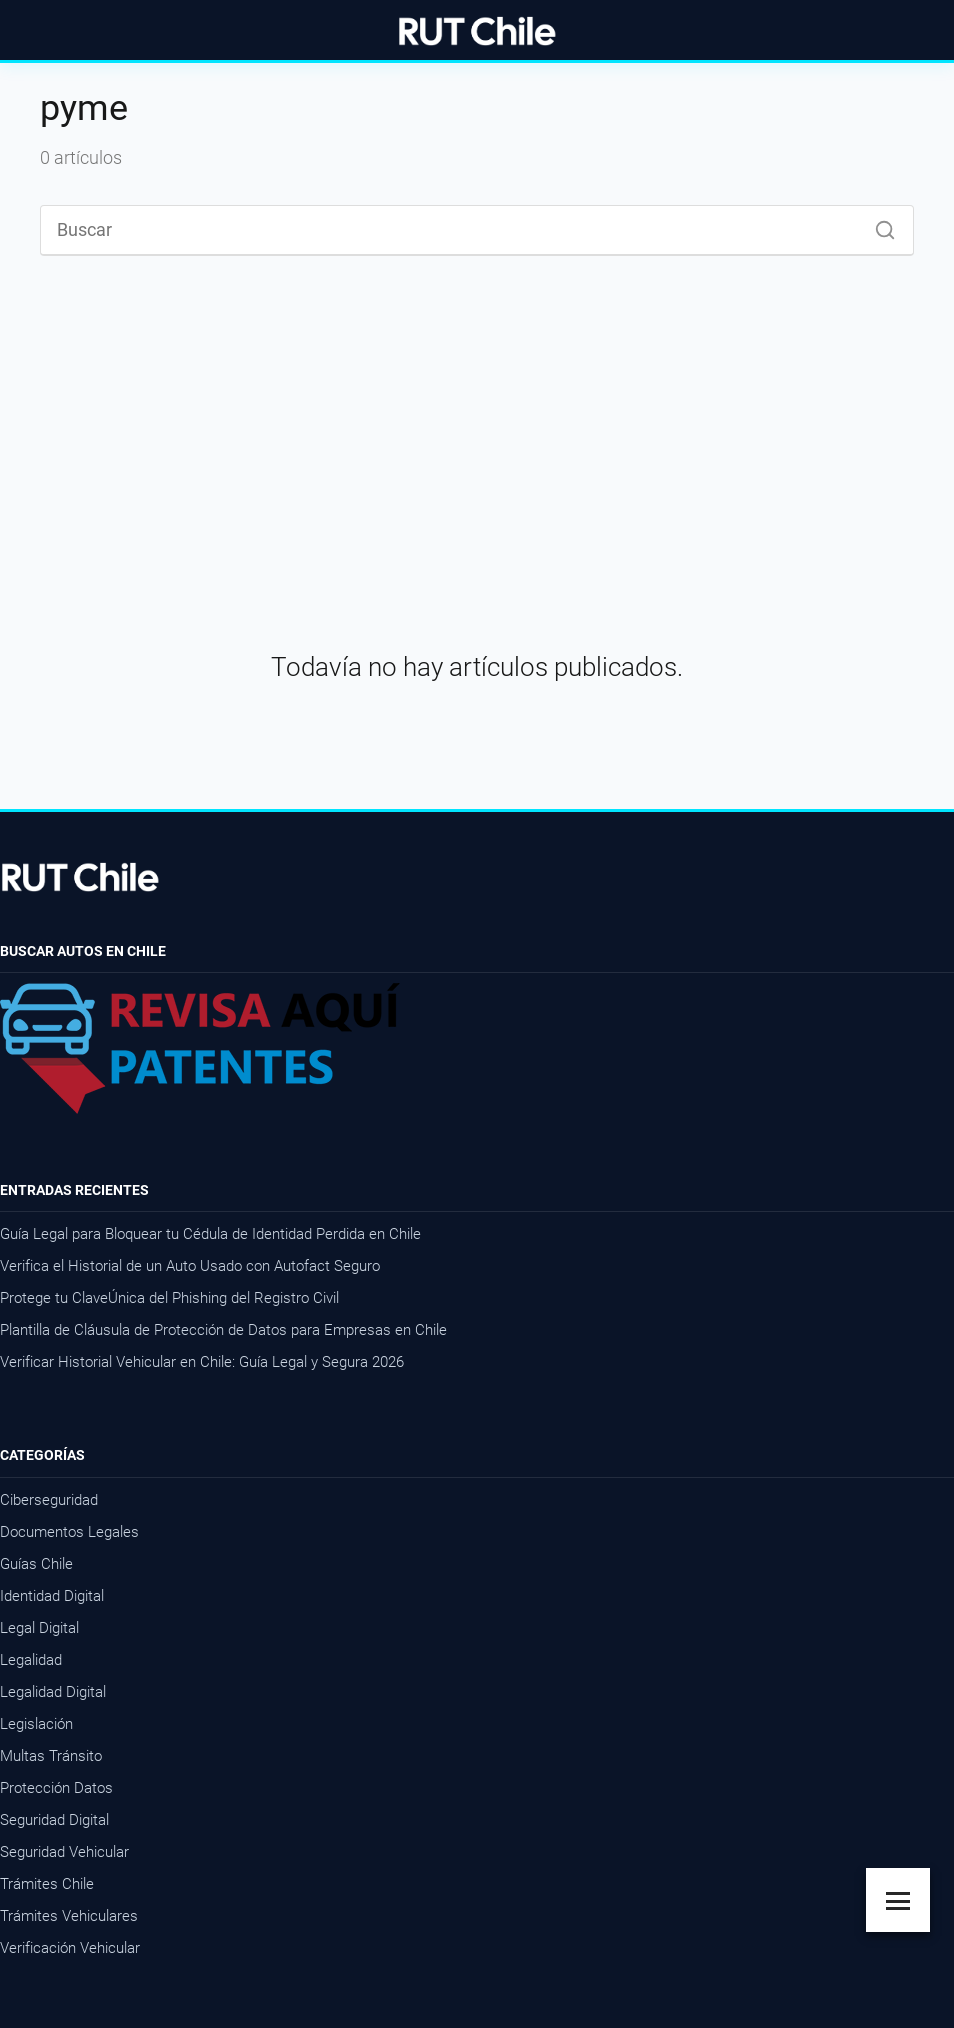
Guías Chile (36, 1564)
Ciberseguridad (49, 1500)
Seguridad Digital (54, 1820)
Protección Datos (56, 1788)
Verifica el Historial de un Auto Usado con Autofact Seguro (190, 1266)
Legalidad (31, 1660)
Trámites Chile (47, 1884)
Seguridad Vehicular (64, 1852)
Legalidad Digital (53, 1692)
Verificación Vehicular (70, 1948)
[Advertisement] (477, 435)
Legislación (36, 1724)
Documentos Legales (69, 1532)
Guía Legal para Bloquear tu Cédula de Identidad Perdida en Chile (210, 1234)
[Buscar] (878, 225)
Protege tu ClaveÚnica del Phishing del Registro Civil (169, 1298)
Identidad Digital (52, 1596)
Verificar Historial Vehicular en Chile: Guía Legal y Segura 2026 (202, 1362)
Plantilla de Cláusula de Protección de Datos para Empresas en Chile (223, 1330)
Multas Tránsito (51, 1756)
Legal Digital (39, 1628)
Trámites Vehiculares (69, 1916)
